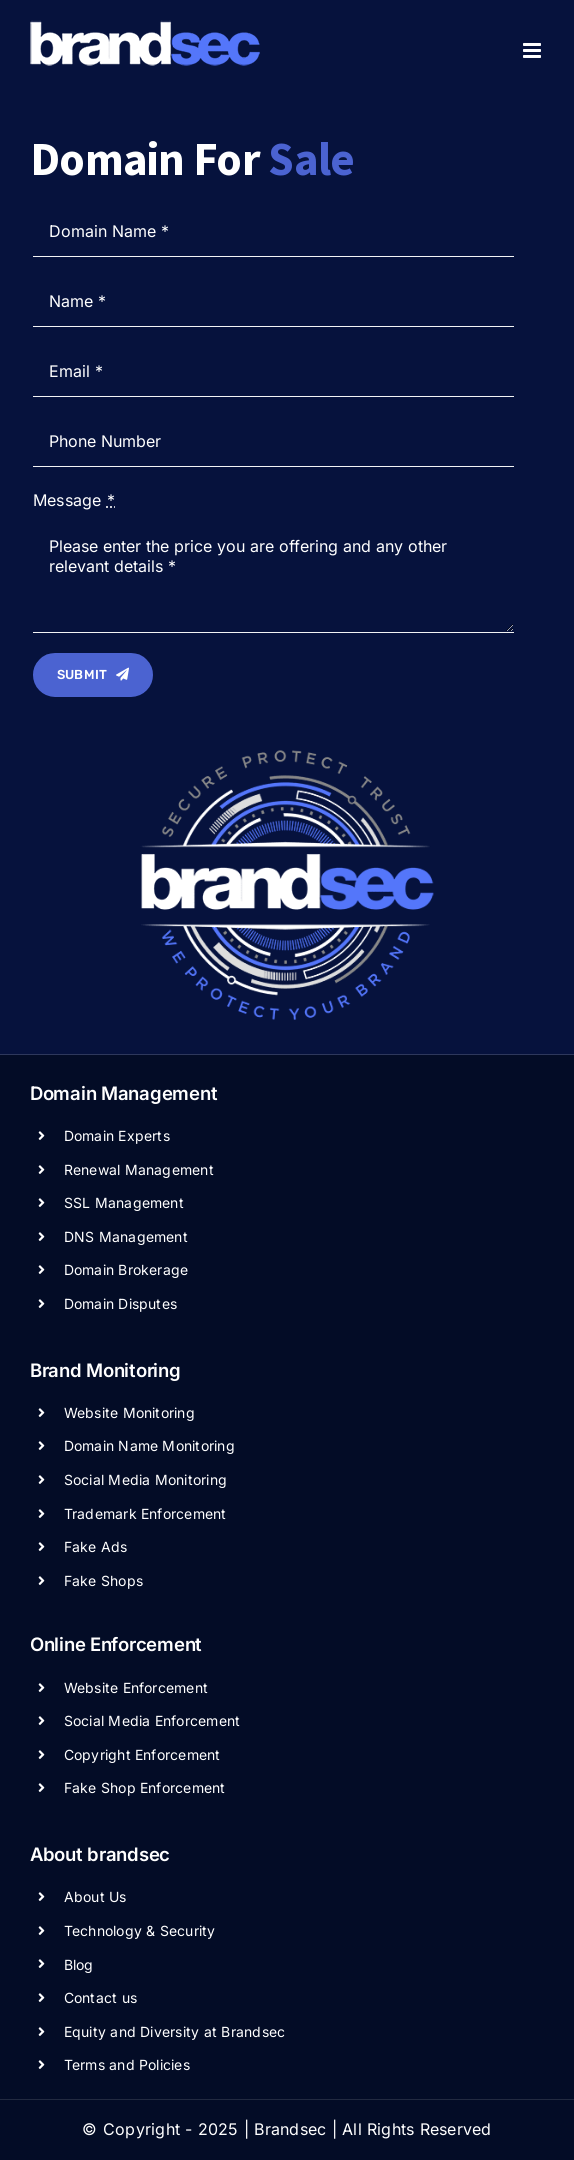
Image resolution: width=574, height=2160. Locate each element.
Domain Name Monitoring (149, 1445)
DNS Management (126, 1236)
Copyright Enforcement (142, 1754)
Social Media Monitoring (146, 1479)
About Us (95, 1896)
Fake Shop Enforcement (145, 1787)
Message (74, 500)
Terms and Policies (127, 2064)
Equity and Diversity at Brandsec (175, 2031)
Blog (79, 1964)
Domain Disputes (121, 1303)
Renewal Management (139, 1169)
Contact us (100, 1997)
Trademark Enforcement (145, 1513)
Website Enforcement (136, 1687)
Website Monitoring (129, 1412)
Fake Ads (96, 1546)
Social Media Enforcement (152, 1720)
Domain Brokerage (126, 1269)
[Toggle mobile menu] (533, 50)
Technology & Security (140, 1930)
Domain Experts (117, 1135)
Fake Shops (103, 1580)
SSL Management (124, 1202)
